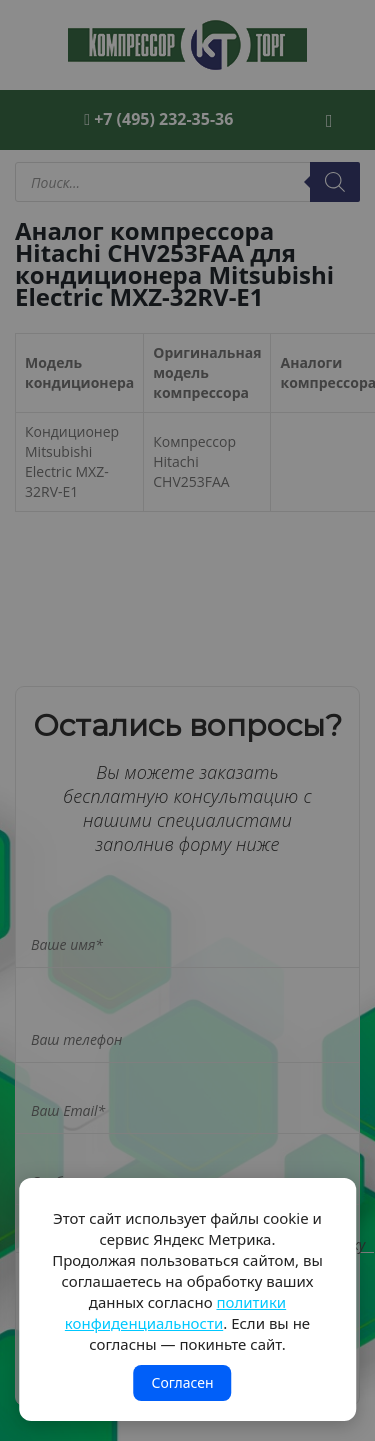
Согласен (182, 1382)
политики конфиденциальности (175, 1312)
